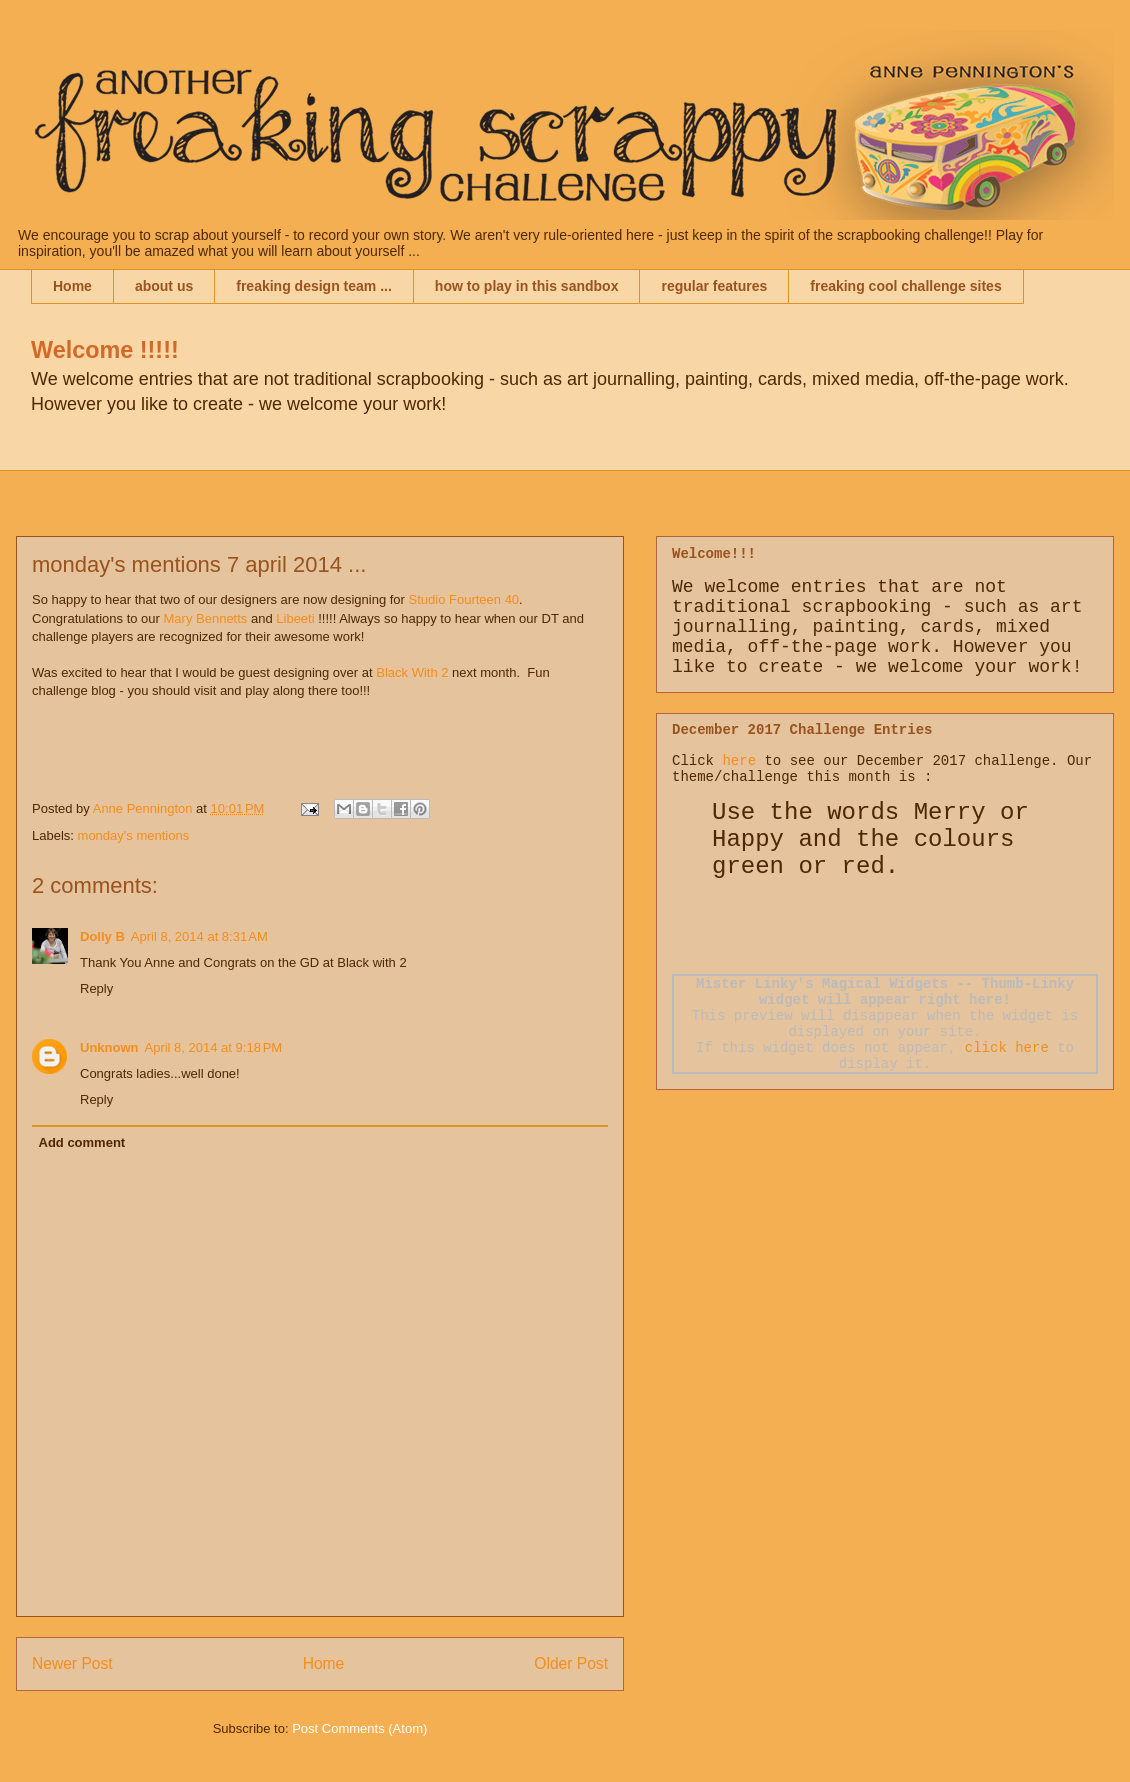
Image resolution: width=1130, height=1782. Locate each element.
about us (164, 286)
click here (1007, 1048)
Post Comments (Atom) (359, 1728)
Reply (96, 988)
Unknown (109, 1047)
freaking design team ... (314, 286)
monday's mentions (134, 835)
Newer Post (72, 1663)
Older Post (571, 1663)
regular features (714, 286)
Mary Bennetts (206, 618)
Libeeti (296, 618)
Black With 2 (414, 672)
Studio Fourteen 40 (464, 599)
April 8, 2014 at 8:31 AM (199, 936)
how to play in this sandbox (527, 286)
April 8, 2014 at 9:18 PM (214, 1047)
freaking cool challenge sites (905, 286)
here (739, 761)
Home (72, 286)
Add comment (82, 1142)
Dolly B (102, 936)
